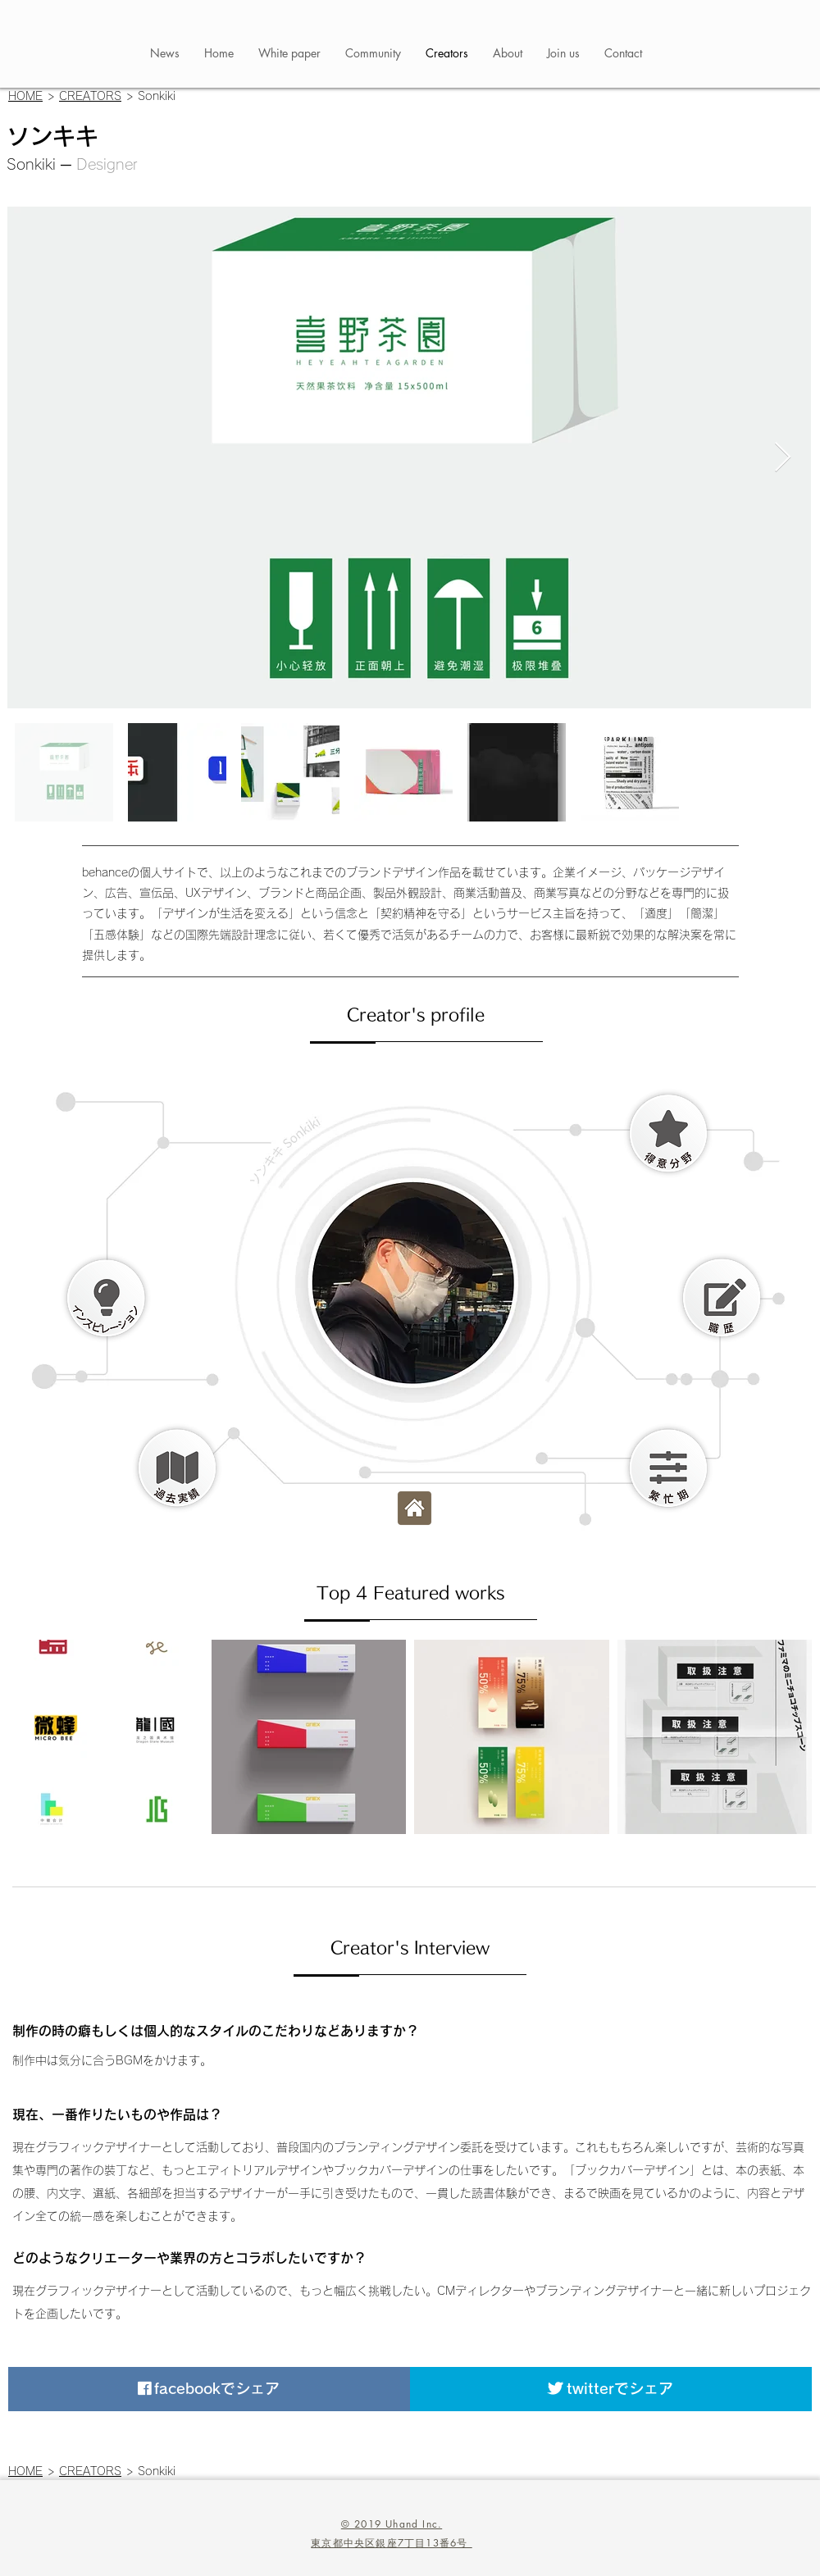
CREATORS (90, 96)
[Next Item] (782, 458)
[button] (668, 1133)
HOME (25, 96)
